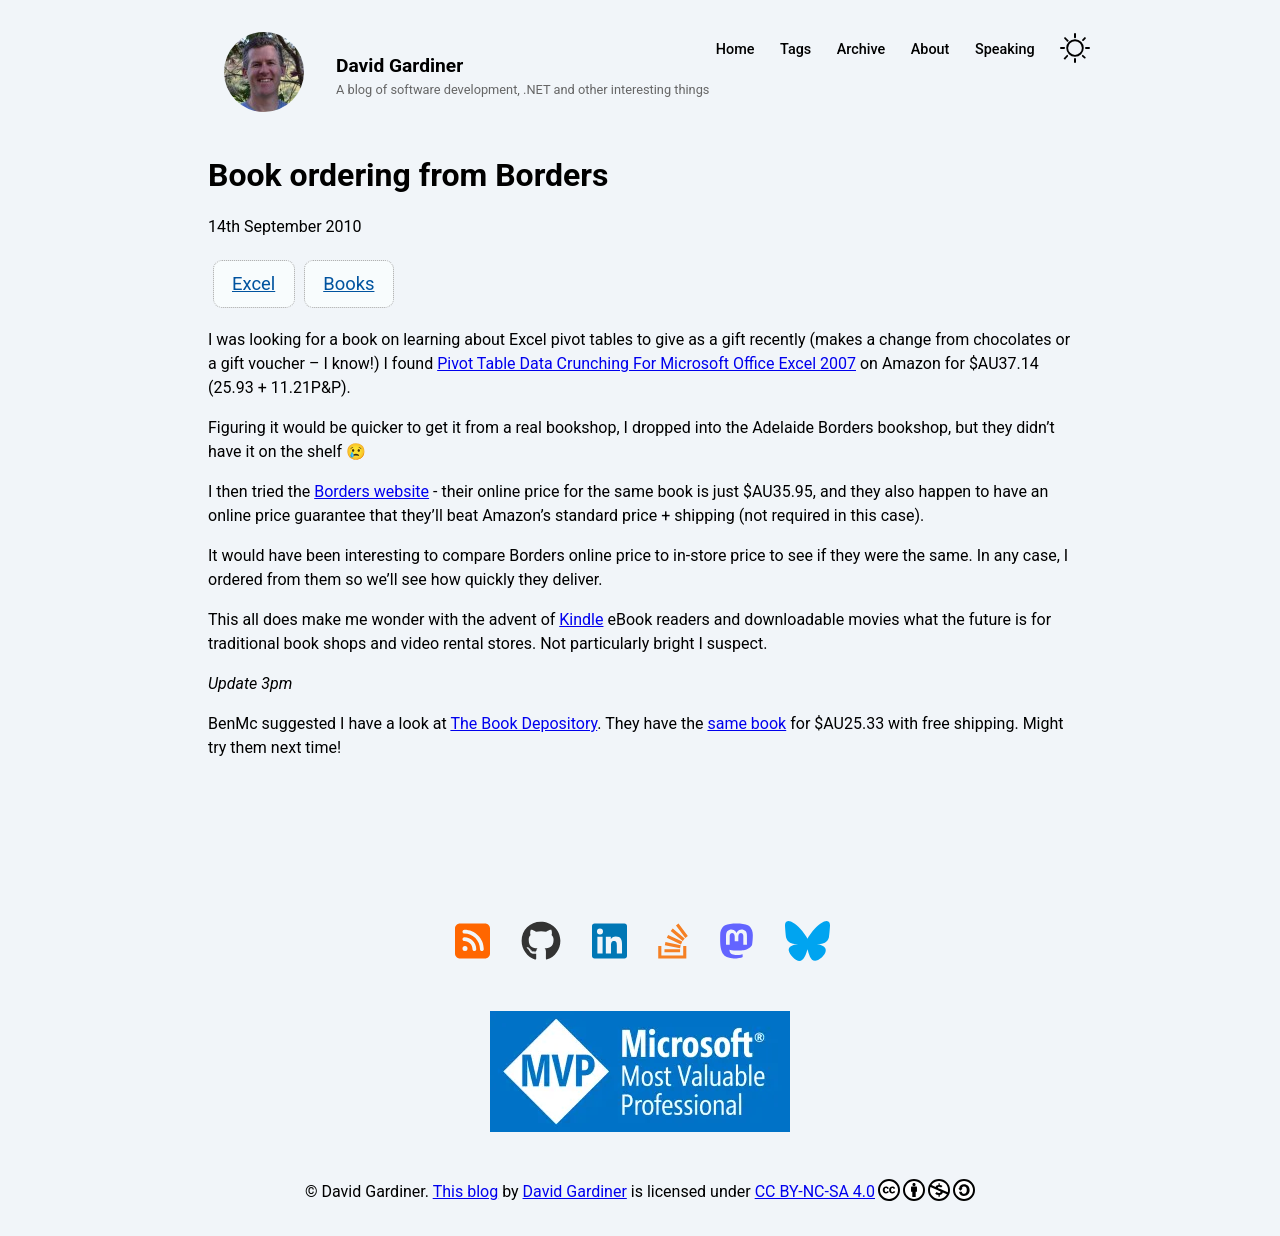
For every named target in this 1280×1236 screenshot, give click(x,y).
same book (746, 723)
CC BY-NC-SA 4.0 (865, 1190)
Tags (795, 49)
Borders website (371, 491)
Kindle (581, 619)
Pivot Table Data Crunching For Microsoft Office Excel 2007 (646, 363)
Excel (253, 283)
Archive (861, 49)
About (930, 49)
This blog (465, 1191)
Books (348, 283)
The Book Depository (523, 723)
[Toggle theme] (1075, 49)
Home (735, 49)
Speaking (1005, 49)
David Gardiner (575, 1191)
